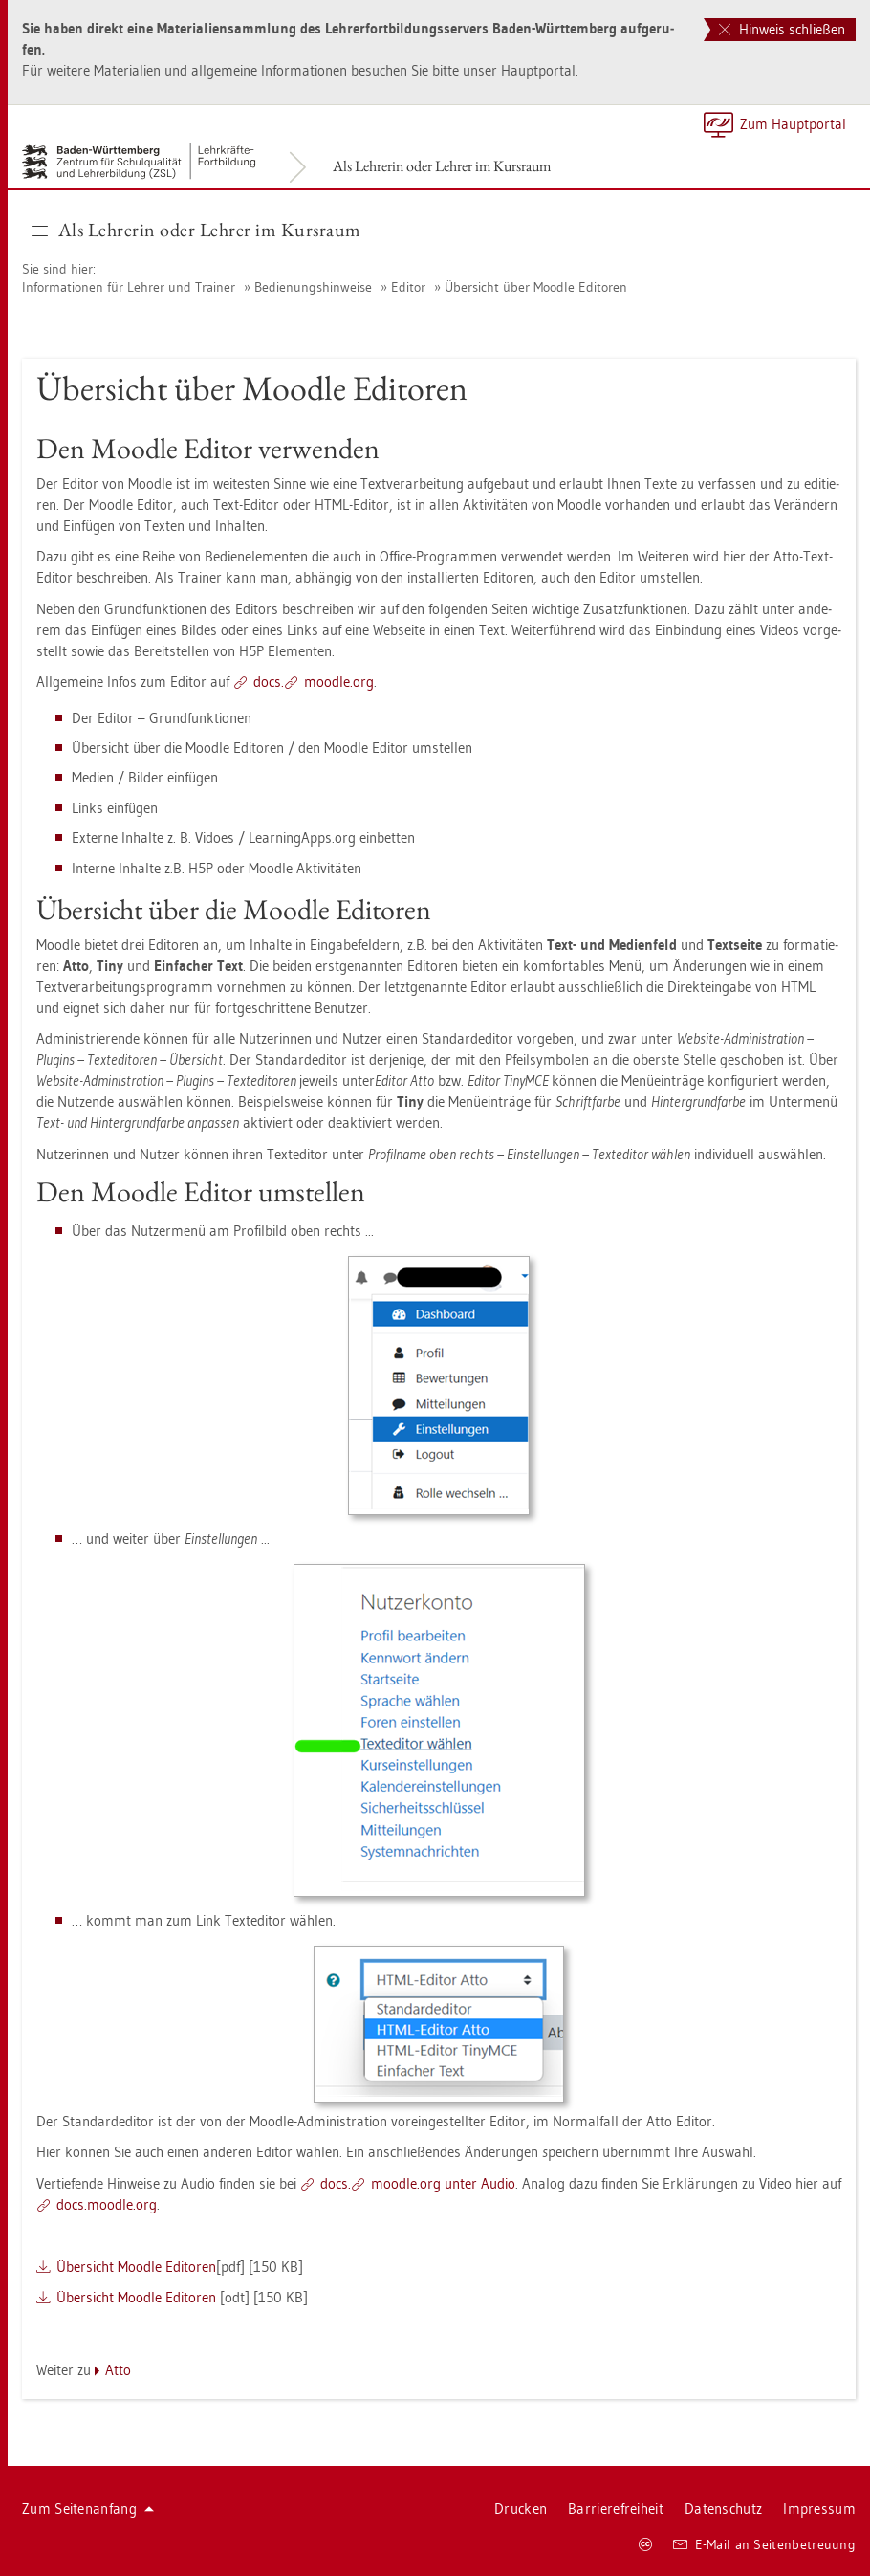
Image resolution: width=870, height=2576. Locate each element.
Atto (118, 2370)
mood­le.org (339, 681)
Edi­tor (408, 287)
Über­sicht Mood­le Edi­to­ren (136, 2266)
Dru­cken (520, 2508)
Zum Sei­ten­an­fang (88, 2508)
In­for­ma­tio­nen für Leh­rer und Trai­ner (128, 287)
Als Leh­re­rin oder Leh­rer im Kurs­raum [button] (196, 229)
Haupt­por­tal (538, 70)
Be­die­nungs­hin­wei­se (313, 287)
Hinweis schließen (782, 29)
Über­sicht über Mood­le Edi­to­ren (536, 287)
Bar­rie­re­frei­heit (615, 2508)
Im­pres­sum (819, 2508)
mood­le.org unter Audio (443, 2183)
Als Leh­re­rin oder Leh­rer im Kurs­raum (442, 166)
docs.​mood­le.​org (106, 2204)
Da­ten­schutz (723, 2508)
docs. (268, 681)
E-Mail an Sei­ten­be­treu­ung (764, 2544)
